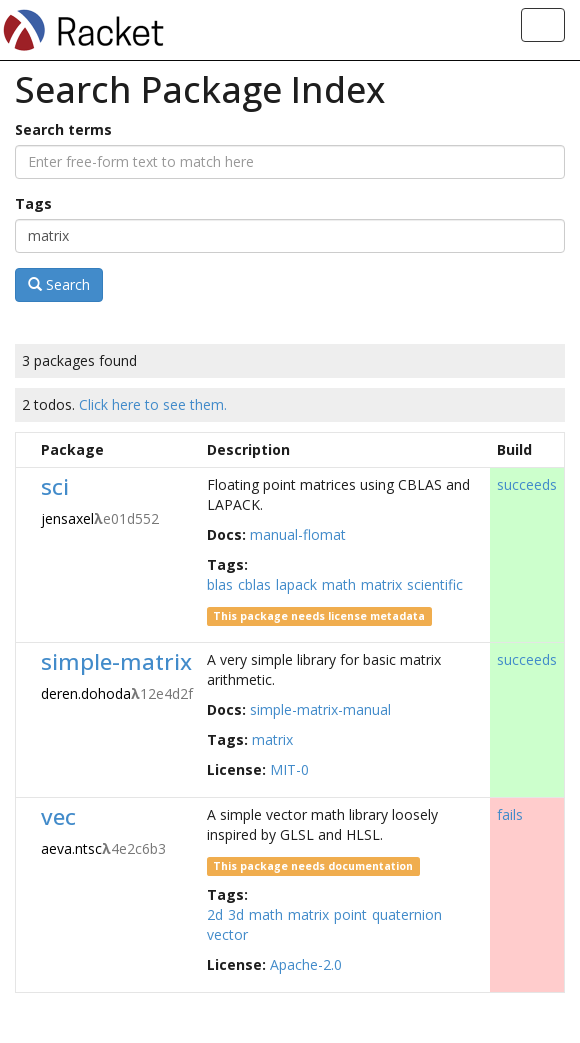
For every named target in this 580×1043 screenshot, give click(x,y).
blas (220, 584)
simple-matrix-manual (320, 709)
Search (59, 284)
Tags (33, 203)
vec (58, 816)
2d (215, 914)
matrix (381, 584)
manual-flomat (298, 534)
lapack (296, 584)
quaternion (407, 914)
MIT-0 (289, 769)
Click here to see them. (153, 404)
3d (236, 914)
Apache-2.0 (306, 964)
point (350, 914)
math (339, 584)
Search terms (63, 129)
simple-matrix (116, 661)
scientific (435, 584)
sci (55, 486)
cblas (254, 584)
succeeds (527, 484)
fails (510, 814)
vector (227, 934)
